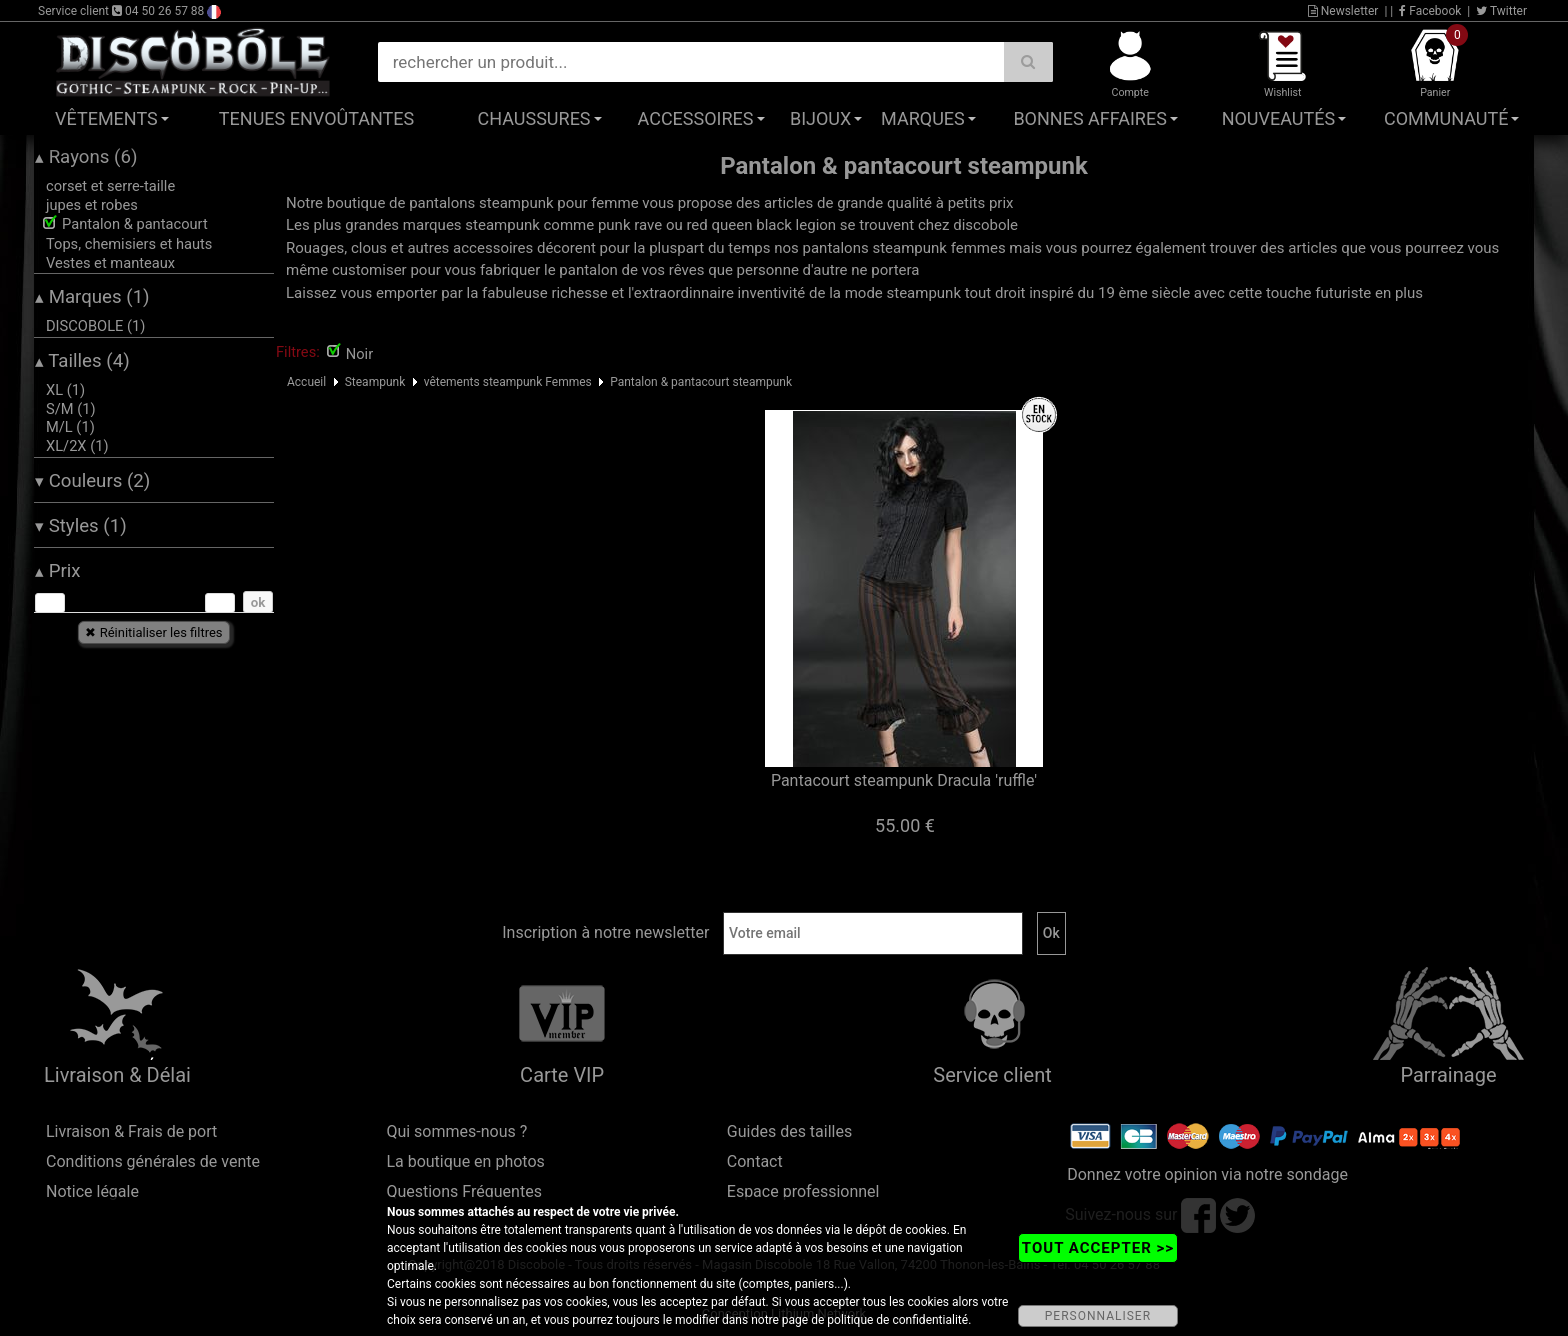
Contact (755, 1161)
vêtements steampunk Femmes (508, 382)
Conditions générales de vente (153, 1161)
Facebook (1430, 11)
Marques (923, 118)
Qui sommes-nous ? (456, 1131)
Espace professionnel (803, 1191)
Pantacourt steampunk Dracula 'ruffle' (904, 780)
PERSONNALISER (1098, 1316)
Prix (58, 571)
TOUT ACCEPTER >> (1098, 1248)
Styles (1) (81, 526)
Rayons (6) (86, 157)
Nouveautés (1279, 118)
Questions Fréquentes (464, 1191)
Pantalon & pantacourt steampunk (701, 382)
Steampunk (375, 382)
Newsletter (1343, 11)
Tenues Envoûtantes (316, 118)
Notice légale (92, 1191)
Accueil (306, 382)
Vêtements (106, 118)
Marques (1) (92, 297)
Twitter (1501, 11)
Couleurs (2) (92, 481)
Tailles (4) (82, 361)
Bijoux (820, 118)
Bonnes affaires (1089, 118)
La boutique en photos (465, 1161)
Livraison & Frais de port (131, 1131)
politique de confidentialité (897, 1320)
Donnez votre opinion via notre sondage (1207, 1174)
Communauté (1446, 118)
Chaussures (534, 118)
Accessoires (696, 118)
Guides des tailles (789, 1131)
